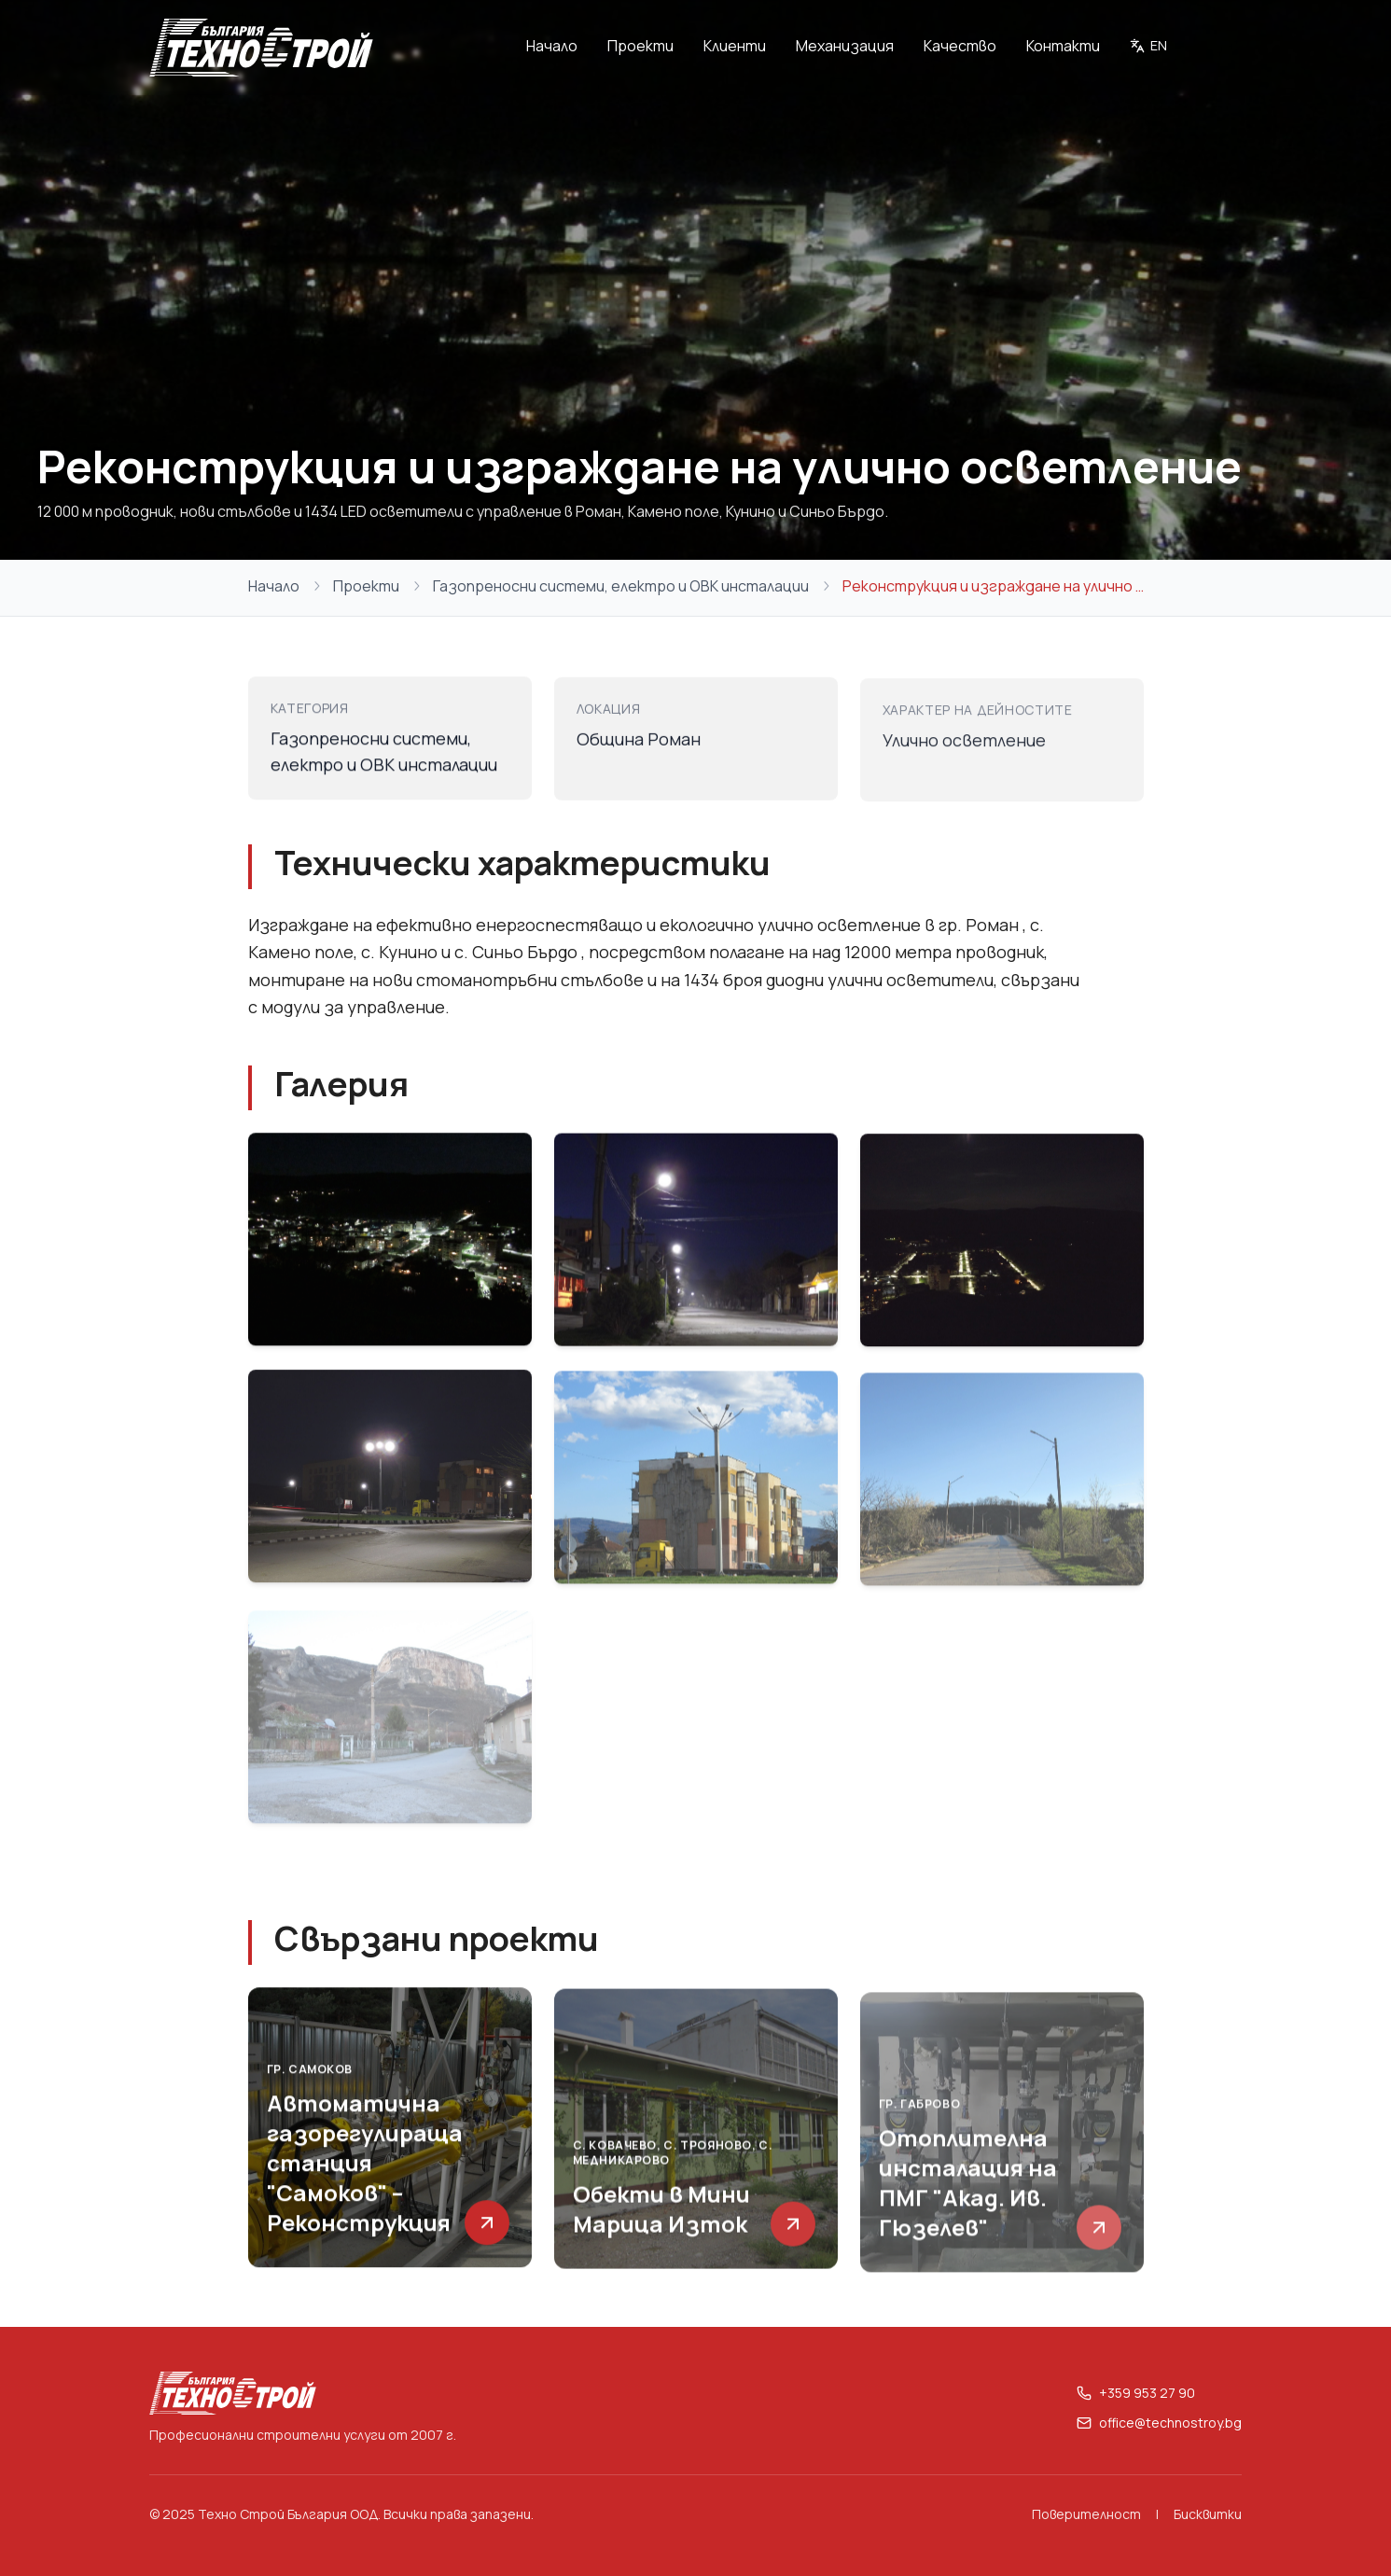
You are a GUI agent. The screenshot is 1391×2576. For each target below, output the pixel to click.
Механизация (845, 45)
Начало (551, 45)
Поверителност (1086, 2514)
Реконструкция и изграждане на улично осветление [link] (993, 586)
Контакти (1063, 45)
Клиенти (734, 45)
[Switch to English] (1148, 47)
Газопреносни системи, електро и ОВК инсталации (621, 586)
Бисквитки (1208, 2514)
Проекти (640, 45)
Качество (960, 45)
